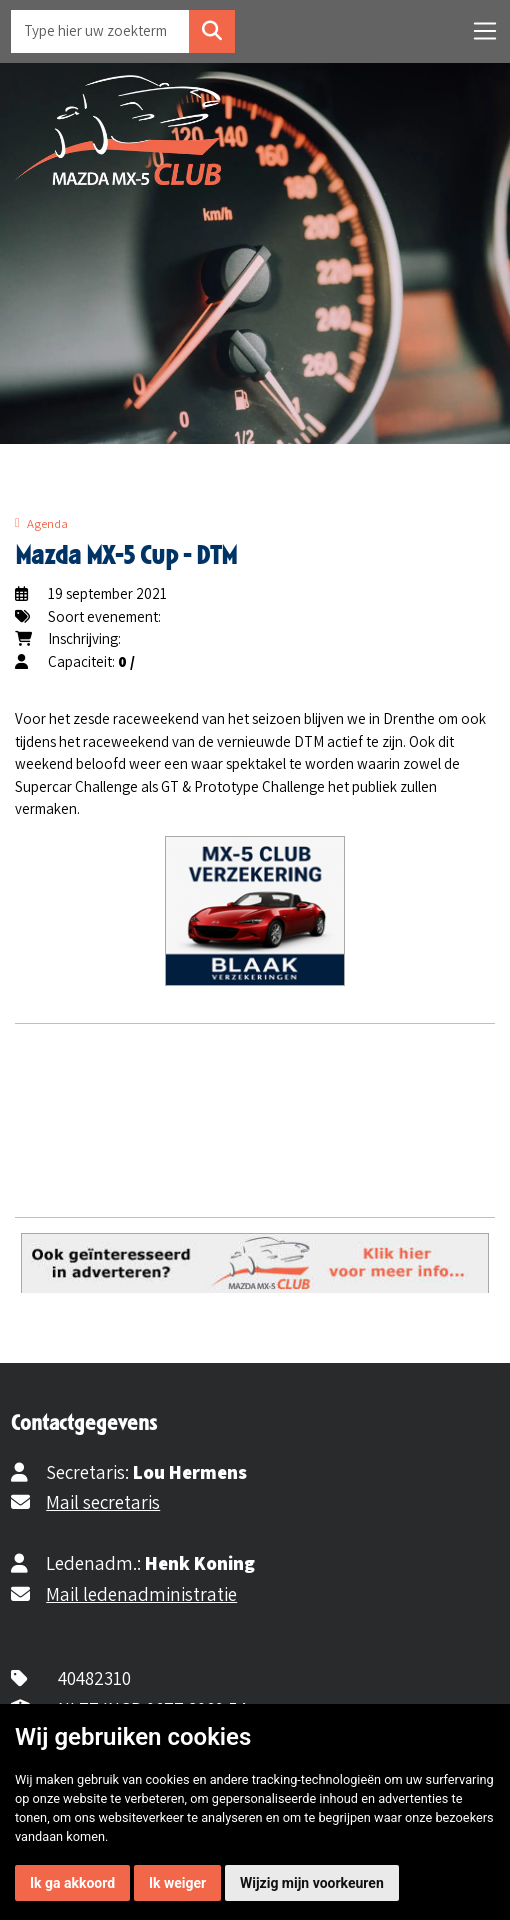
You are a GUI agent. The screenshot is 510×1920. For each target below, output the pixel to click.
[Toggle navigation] (485, 31)
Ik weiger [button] (177, 1883)
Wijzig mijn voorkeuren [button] (312, 1883)
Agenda (47, 523)
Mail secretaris (103, 1502)
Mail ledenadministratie (141, 1594)
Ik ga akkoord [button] (72, 1883)
